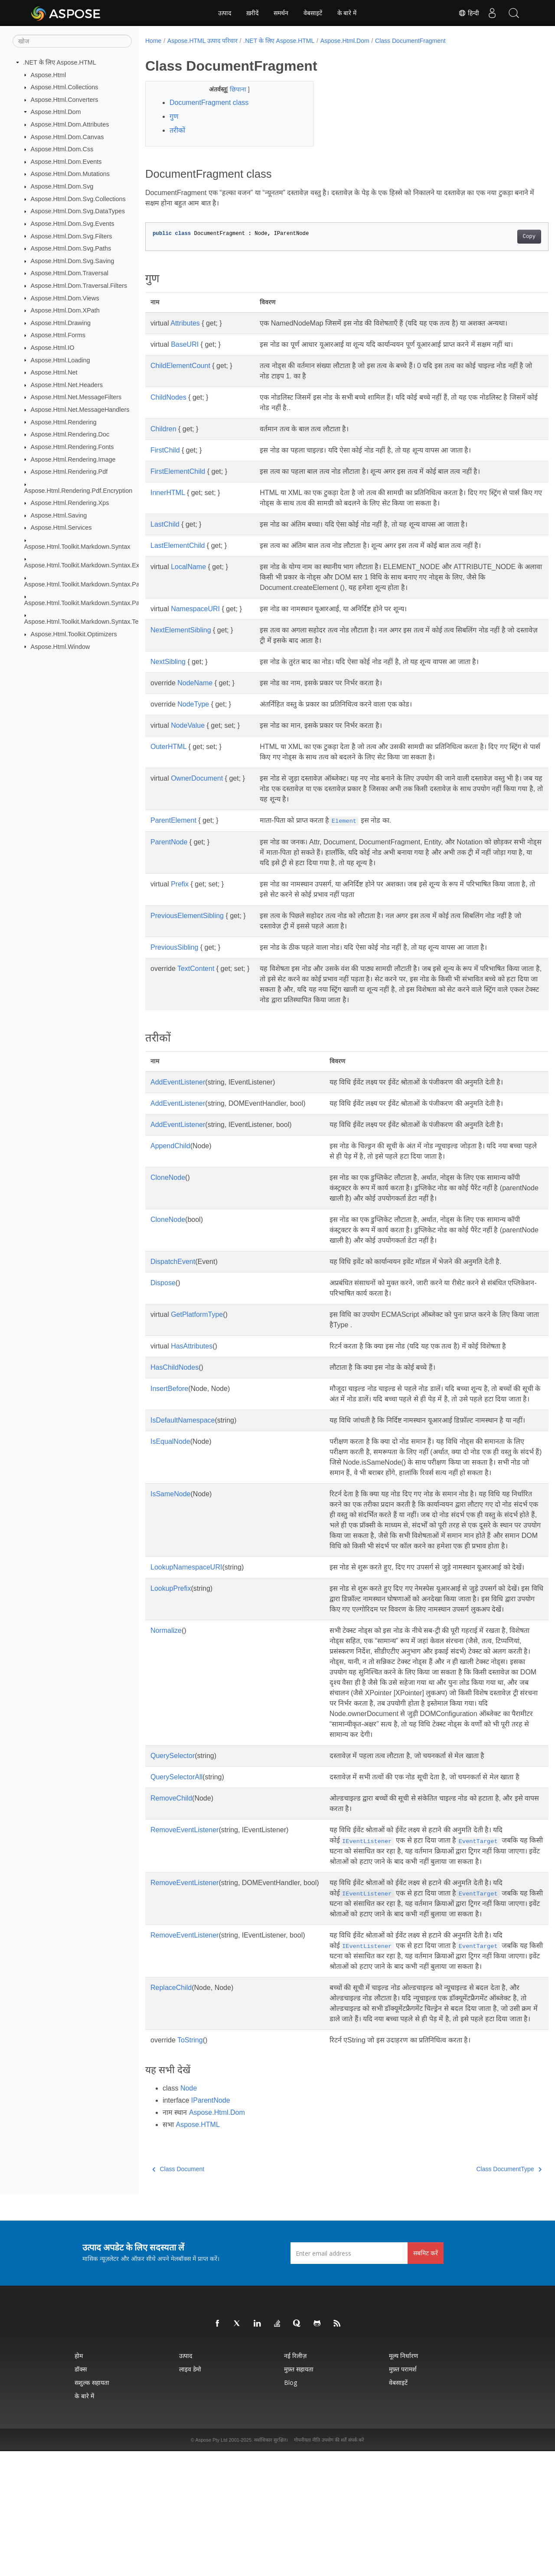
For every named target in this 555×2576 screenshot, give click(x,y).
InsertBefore (169, 1388)
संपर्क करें (356, 2564)
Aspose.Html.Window (60, 646)
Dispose (163, 1282)
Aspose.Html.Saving (59, 515)
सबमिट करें (425, 2378)
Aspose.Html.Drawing (61, 322)
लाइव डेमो (190, 2494)
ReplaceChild (171, 2102)
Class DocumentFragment (410, 40)
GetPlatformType (197, 1314)
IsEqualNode (170, 1462)
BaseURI (185, 344)
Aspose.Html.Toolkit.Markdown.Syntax (77, 546)
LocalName (188, 566)
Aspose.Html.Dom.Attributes (70, 124)
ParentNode (168, 842)
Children (163, 429)
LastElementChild (177, 545)
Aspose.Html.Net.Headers (67, 384)
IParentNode (210, 2225)
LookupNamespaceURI (186, 1608)
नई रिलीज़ (295, 2480)
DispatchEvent (172, 1261)
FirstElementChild (177, 471)
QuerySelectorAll (176, 1849)
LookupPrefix (170, 1640)
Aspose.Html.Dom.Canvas (67, 136)
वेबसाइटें (313, 13)
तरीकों (177, 130)
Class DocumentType (481, 2293)
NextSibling (168, 661)
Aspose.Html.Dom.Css (62, 149)
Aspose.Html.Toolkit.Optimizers (74, 634)
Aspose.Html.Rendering (64, 421)
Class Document (178, 2293)
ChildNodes (168, 397)
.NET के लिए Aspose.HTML (59, 62)
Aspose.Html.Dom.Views (65, 297)
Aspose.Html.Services (61, 527)
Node (188, 2213)
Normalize (166, 1693)
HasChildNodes (174, 1367)
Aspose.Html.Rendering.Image (73, 459)
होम (79, 2480)
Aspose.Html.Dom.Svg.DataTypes (78, 211)
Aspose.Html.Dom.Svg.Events (72, 223)
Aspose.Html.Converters (64, 99)
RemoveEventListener (184, 1913)
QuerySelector (172, 1828)
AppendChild (170, 1146)
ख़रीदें (252, 13)
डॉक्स (81, 2494)
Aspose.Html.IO (53, 347)
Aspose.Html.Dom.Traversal (69, 273)
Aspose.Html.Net (54, 372)
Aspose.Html (48, 74)
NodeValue (188, 725)
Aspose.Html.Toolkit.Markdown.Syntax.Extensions (93, 565)
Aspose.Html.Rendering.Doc (70, 434)
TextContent (195, 968)
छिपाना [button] (233, 89)
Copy (501, 237)
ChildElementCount (180, 365)
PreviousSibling (174, 947)
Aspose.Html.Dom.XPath (65, 310)
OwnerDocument (197, 778)
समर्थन (281, 13)
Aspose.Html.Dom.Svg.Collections (78, 198)
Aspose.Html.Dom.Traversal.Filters (79, 285)
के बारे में (347, 13)
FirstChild (165, 450)
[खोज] (72, 41)
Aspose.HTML (197, 2249)
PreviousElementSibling (187, 915)
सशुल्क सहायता (92, 2507)
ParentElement (173, 820)
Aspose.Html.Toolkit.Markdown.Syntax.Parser (87, 583)
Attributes (185, 323)
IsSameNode (170, 1525)
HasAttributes (191, 1346)
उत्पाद (224, 13)
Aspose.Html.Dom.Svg (62, 186)
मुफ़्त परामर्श (403, 2494)
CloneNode (167, 1177)
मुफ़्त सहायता (298, 2494)
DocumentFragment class (209, 102)
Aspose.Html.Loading (60, 359)
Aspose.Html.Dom (56, 111)
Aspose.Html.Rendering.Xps (70, 502)
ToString (190, 2165)
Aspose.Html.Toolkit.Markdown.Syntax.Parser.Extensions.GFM (111, 602)
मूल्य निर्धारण (403, 2480)
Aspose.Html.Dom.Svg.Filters (71, 235)
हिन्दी (468, 13)
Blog (290, 2507)
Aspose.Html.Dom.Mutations (70, 173)
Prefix (180, 884)
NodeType (193, 704)
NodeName (194, 683)
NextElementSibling (180, 630)
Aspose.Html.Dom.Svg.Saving (72, 260)
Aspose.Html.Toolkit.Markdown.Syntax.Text (84, 621)
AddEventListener (177, 1082)
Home (153, 40)
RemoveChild (171, 1881)
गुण (174, 116)
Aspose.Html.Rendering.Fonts (72, 446)
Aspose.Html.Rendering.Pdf (69, 471)
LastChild (165, 524)
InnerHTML (167, 492)
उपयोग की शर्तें (334, 2564)
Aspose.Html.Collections (64, 87)
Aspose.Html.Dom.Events (66, 161)
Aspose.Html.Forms (58, 335)
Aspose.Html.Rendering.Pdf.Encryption (78, 490)
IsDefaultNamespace (182, 1430)
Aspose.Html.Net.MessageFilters (76, 397)
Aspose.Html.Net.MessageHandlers (80, 409)
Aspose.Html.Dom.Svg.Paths (71, 248)
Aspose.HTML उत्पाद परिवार (202, 40)
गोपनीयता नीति (307, 2564)
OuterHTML (168, 746)
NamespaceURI (195, 608)
